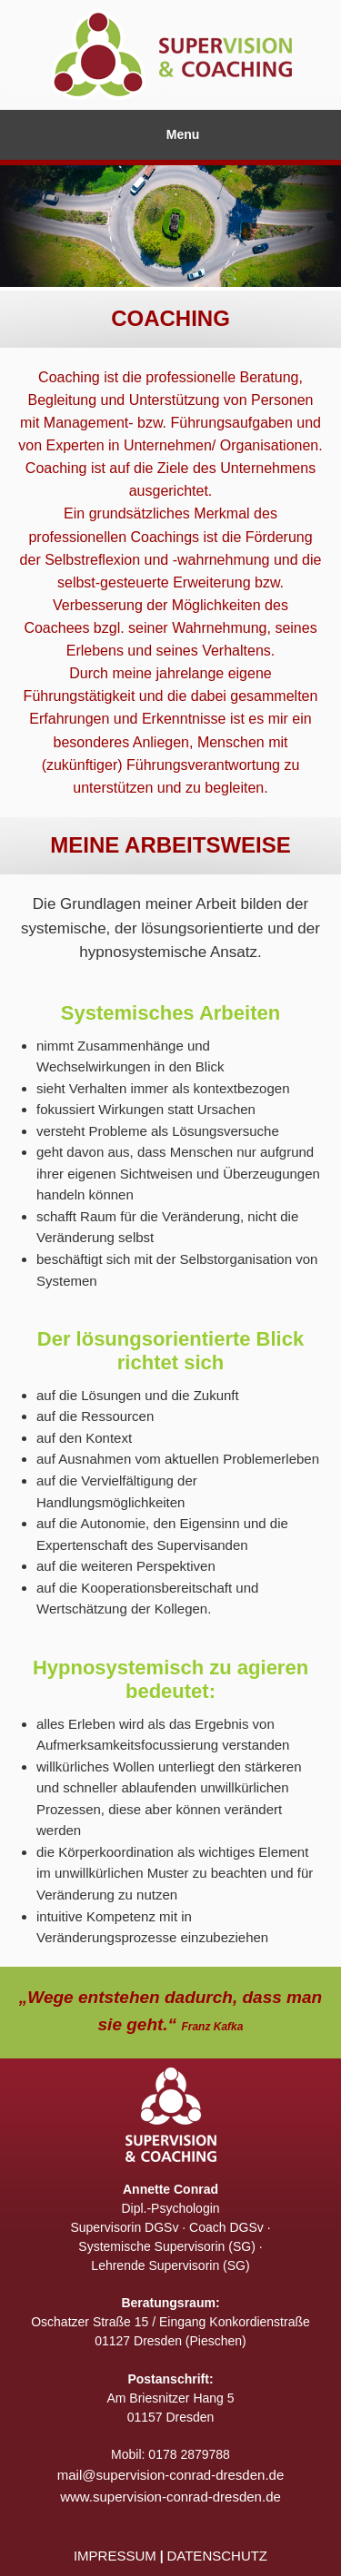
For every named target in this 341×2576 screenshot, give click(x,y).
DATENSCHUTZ (216, 2555)
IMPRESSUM (115, 2555)
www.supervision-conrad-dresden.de (170, 2496)
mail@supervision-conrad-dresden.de (171, 2474)
